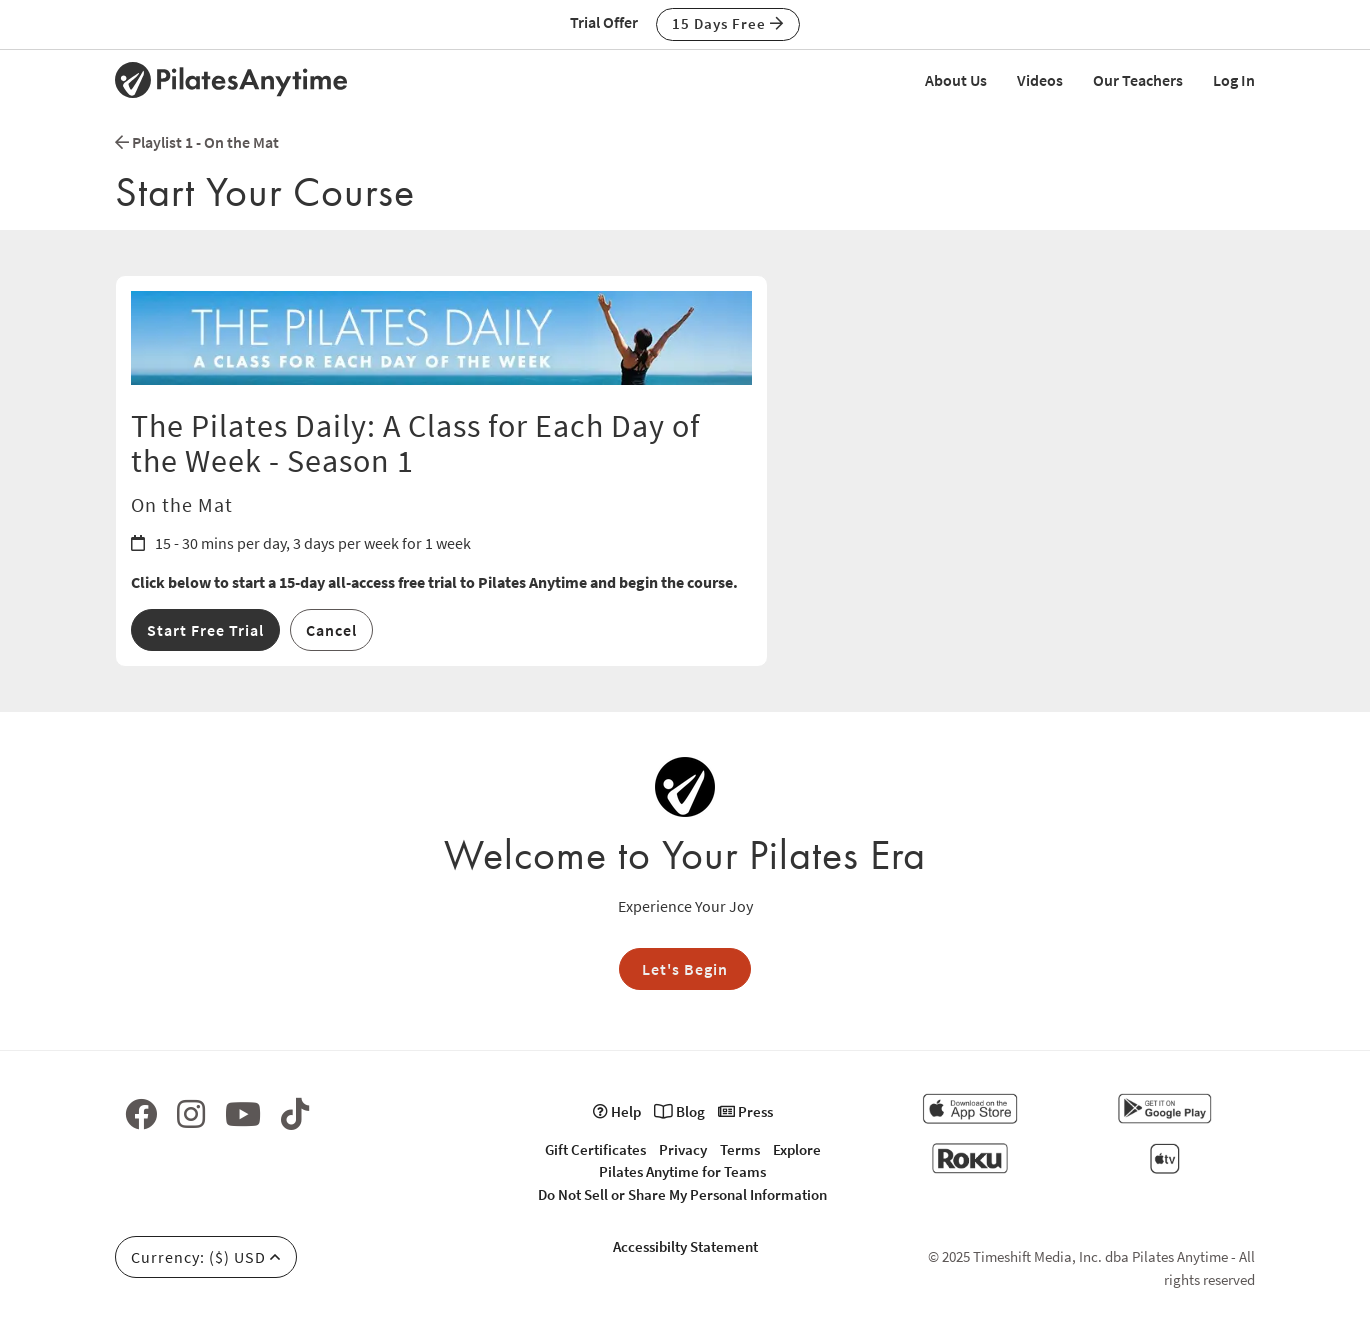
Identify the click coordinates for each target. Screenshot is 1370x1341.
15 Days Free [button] (728, 23)
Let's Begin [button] (685, 969)
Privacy (683, 1149)
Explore (797, 1149)
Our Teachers (1138, 80)
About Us (956, 80)
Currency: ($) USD (206, 1257)
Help (617, 1111)
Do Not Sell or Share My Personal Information (682, 1194)
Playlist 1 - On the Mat (197, 142)
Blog (679, 1111)
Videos (1040, 80)
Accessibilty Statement (685, 1246)
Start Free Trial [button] (205, 630)
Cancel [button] (331, 630)
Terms (740, 1149)
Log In (1234, 80)
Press (745, 1111)
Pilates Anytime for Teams (682, 1171)
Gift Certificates (595, 1149)
